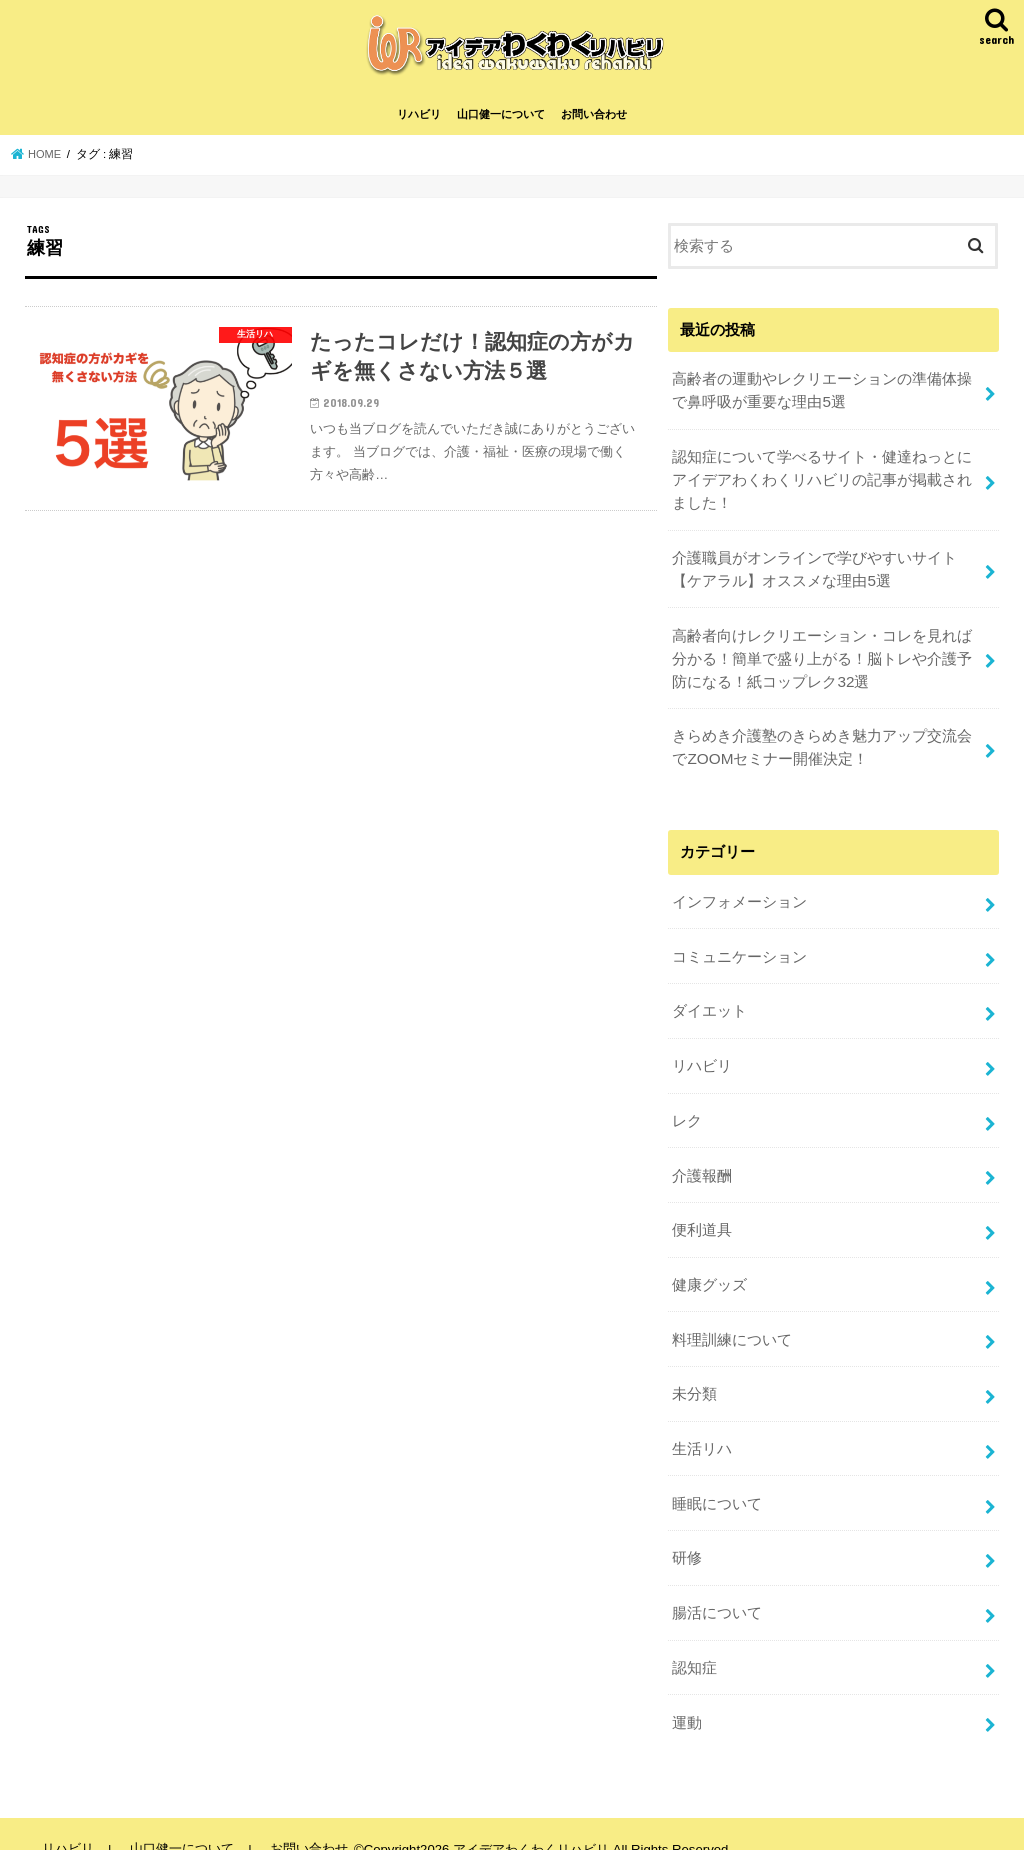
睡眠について (717, 1481)
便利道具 (702, 1217)
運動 (687, 1693)
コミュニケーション (739, 952)
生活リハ (702, 1428)
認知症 (694, 1640)
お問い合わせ (594, 128)
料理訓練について (732, 1323)
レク (687, 1111)
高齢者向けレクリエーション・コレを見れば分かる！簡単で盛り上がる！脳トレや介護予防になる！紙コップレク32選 (822, 661)
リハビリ (419, 128)
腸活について (717, 1587)
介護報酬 (702, 1164)
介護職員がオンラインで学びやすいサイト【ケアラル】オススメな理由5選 (814, 575)
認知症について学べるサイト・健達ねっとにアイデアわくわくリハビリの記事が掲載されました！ (822, 489)
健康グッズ (709, 1270)
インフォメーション (739, 900)
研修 (687, 1534)
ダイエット (709, 1005)
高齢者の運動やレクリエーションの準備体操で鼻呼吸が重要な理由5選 (822, 403)
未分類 (694, 1376)
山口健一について (501, 128)
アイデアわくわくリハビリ (525, 1819)
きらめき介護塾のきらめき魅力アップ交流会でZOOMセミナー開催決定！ (822, 748)
